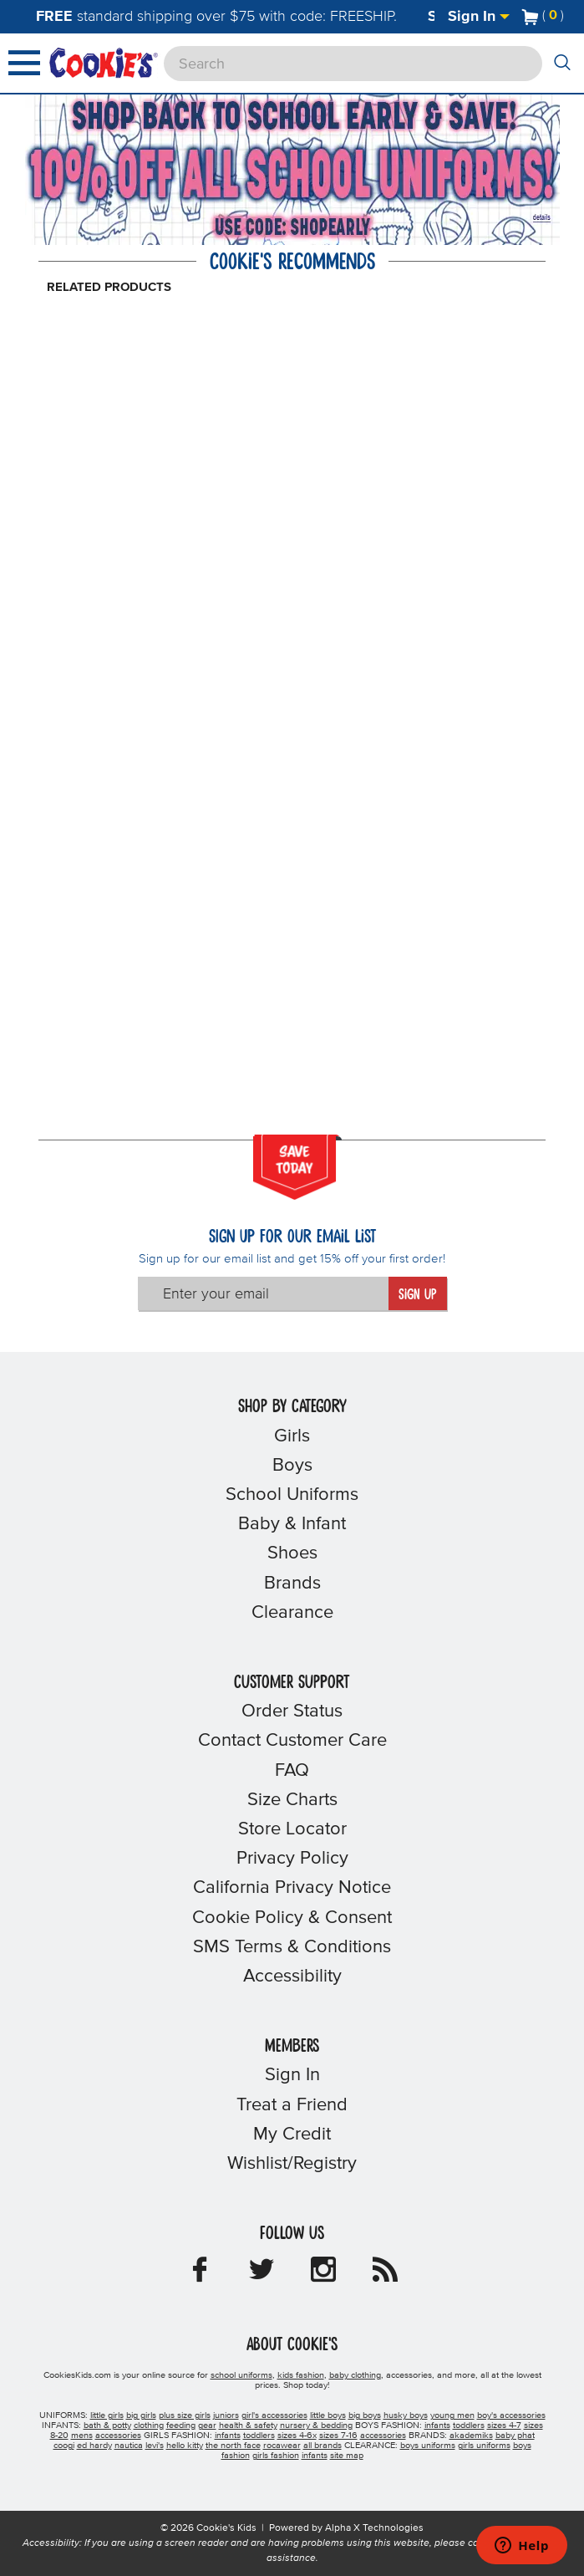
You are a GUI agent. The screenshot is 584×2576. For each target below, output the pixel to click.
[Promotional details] (537, 216)
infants (315, 2455)
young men (452, 2415)
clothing (149, 2425)
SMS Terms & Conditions (292, 1947)
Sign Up (417, 1295)
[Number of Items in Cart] (543, 15)
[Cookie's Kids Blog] (385, 2275)
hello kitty (184, 2445)
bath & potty (107, 2425)
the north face (233, 2445)
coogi (63, 2445)
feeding (181, 2425)
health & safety (248, 2425)
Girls (292, 1436)
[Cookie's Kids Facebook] (199, 2275)
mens (82, 2435)
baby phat (515, 2435)
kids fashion (300, 2375)
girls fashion (275, 2455)
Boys (292, 1465)
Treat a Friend (292, 2105)
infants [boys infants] (437, 2425)
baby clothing (355, 2375)
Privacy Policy (292, 1858)
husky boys (405, 2415)
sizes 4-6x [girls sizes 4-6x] (297, 2435)
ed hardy (94, 2445)
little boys (328, 2415)
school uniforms (241, 2375)
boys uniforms (427, 2445)
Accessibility (292, 1976)
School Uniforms (292, 1495)
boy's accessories (511, 2415)
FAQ (292, 1771)
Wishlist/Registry (292, 2164)
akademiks (471, 2435)
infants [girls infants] (228, 2435)
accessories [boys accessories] (118, 2435)
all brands (322, 2445)
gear (207, 2425)
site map (346, 2455)
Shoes (292, 1553)
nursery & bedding (316, 2425)
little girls (107, 2415)
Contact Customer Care (292, 1741)
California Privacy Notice (292, 1888)
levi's (154, 2445)
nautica (128, 2445)
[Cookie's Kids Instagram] (323, 2275)
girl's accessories (274, 2415)
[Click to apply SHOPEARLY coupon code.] (295, 226)
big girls (141, 2415)
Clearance (292, 1613)
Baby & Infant (292, 1524)
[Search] (353, 63)
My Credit (292, 2134)
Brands (292, 1583)
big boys (364, 2415)
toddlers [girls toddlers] (259, 2435)
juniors (226, 2415)
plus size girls (185, 2415)
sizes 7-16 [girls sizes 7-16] (338, 2435)
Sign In (479, 16)
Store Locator (292, 1829)
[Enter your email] (263, 1293)
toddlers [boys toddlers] (469, 2425)
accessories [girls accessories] (383, 2435)
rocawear (282, 2445)
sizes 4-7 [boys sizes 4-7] (504, 2425)
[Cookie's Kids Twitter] (261, 2275)
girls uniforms (484, 2445)
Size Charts (292, 1800)
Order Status (292, 1711)
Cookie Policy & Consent (292, 1918)
